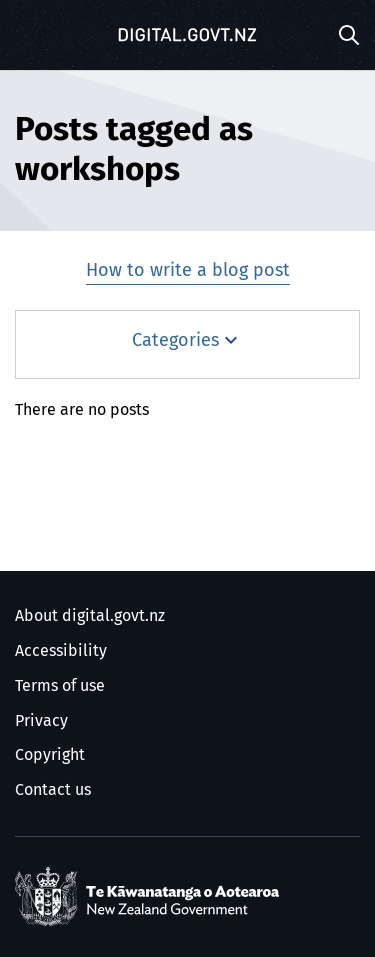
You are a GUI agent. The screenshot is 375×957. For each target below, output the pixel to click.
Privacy (41, 721)
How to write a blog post (188, 271)
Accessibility (61, 651)
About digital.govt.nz (90, 616)
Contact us (53, 790)
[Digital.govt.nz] (188, 35)
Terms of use (60, 686)
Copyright (50, 755)
